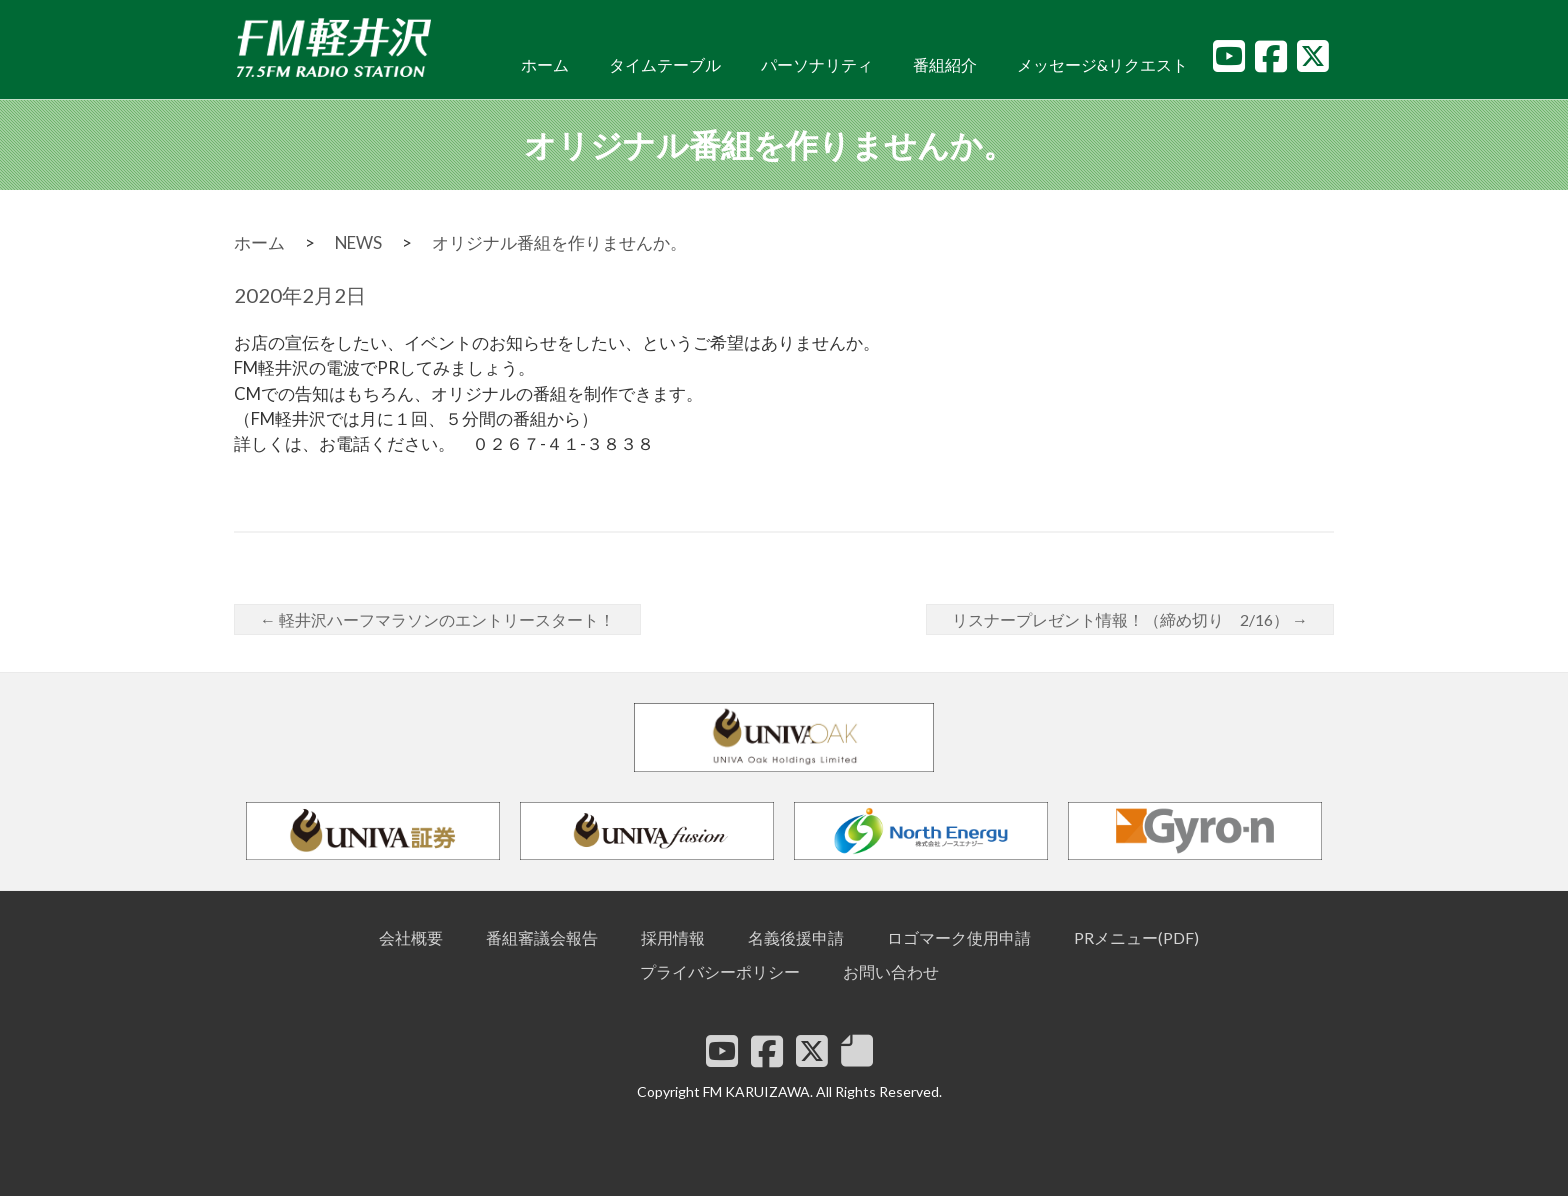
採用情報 (673, 937)
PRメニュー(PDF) (1136, 937)
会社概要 (411, 937)
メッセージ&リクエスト (1102, 64)
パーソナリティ (817, 64)
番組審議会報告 (542, 937)
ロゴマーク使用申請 (959, 937)
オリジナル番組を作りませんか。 (559, 242)
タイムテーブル (665, 64)
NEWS (358, 242)
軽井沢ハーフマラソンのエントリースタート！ (437, 619)
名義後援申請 (796, 937)
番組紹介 (945, 64)
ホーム (545, 64)
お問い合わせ (891, 971)
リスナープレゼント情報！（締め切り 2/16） (1130, 619)
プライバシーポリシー (720, 971)
